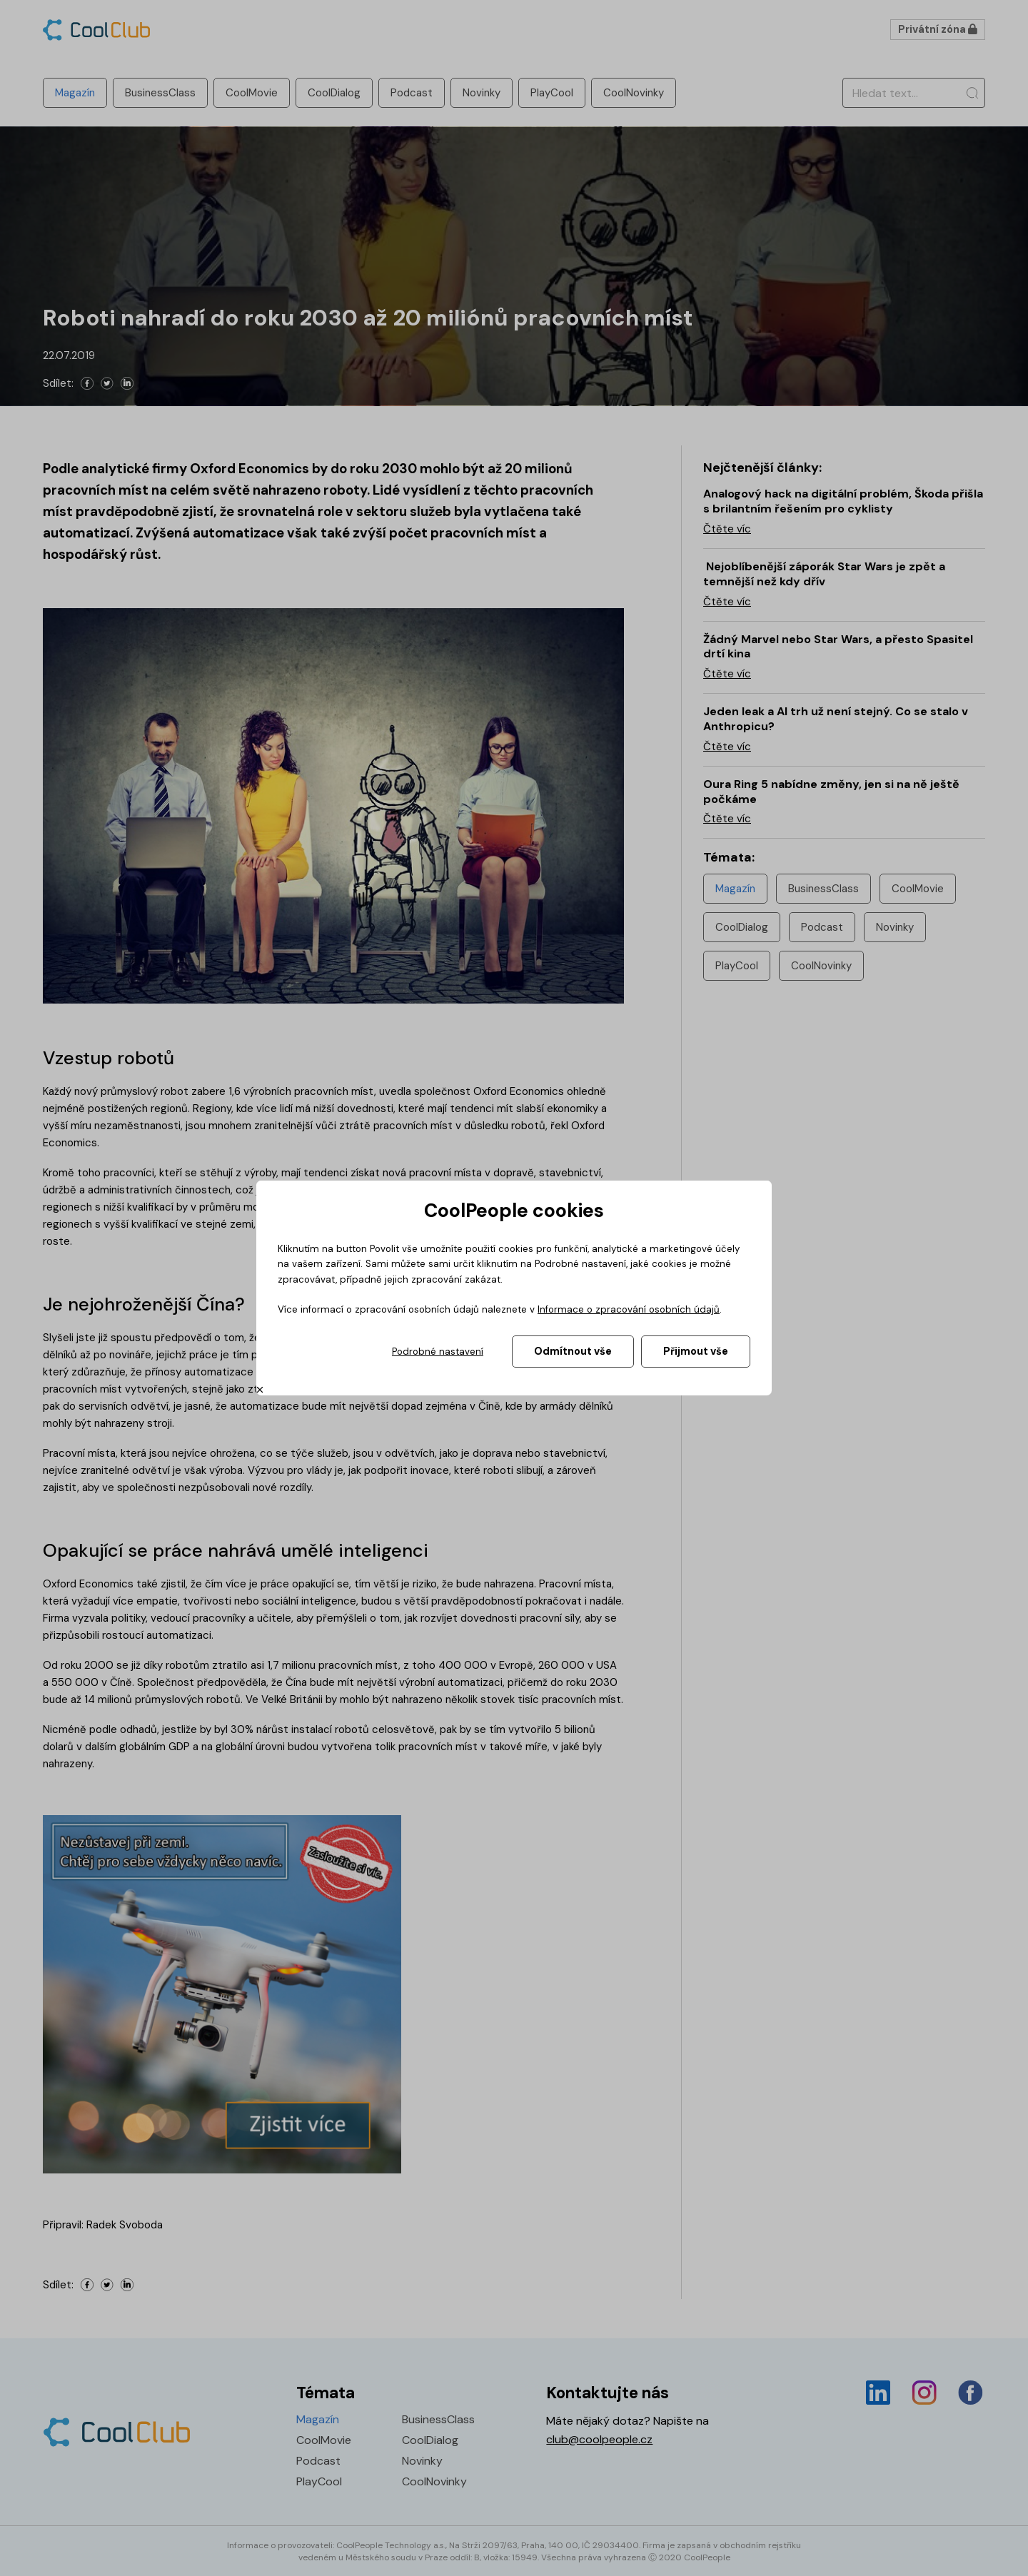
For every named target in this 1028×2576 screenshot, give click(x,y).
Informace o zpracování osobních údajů (629, 1309)
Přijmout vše (695, 1351)
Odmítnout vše (573, 1351)
